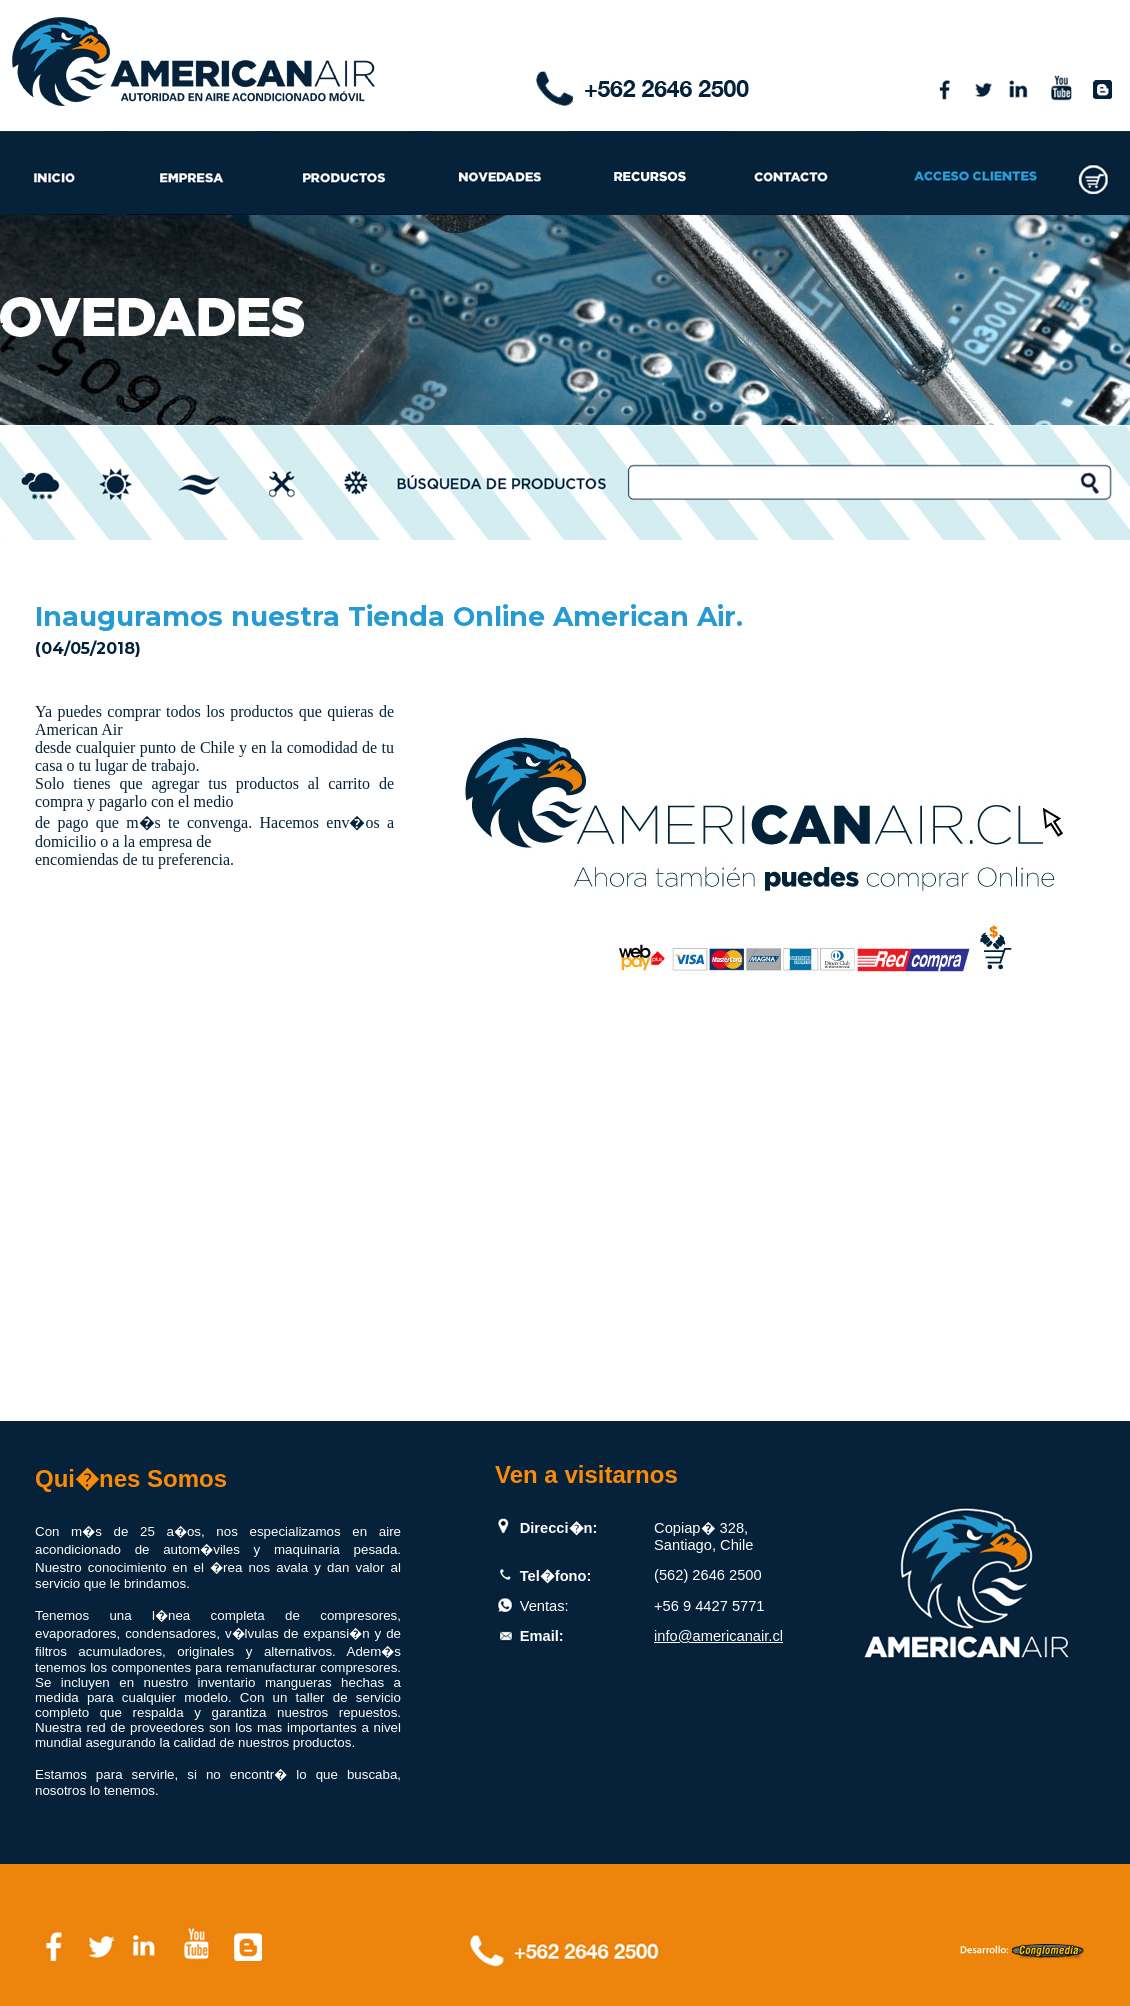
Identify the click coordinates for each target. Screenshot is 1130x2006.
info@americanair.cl (718, 1636)
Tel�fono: (556, 1576)
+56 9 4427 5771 (709, 1606)
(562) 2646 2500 (708, 1575)
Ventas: (544, 1606)
